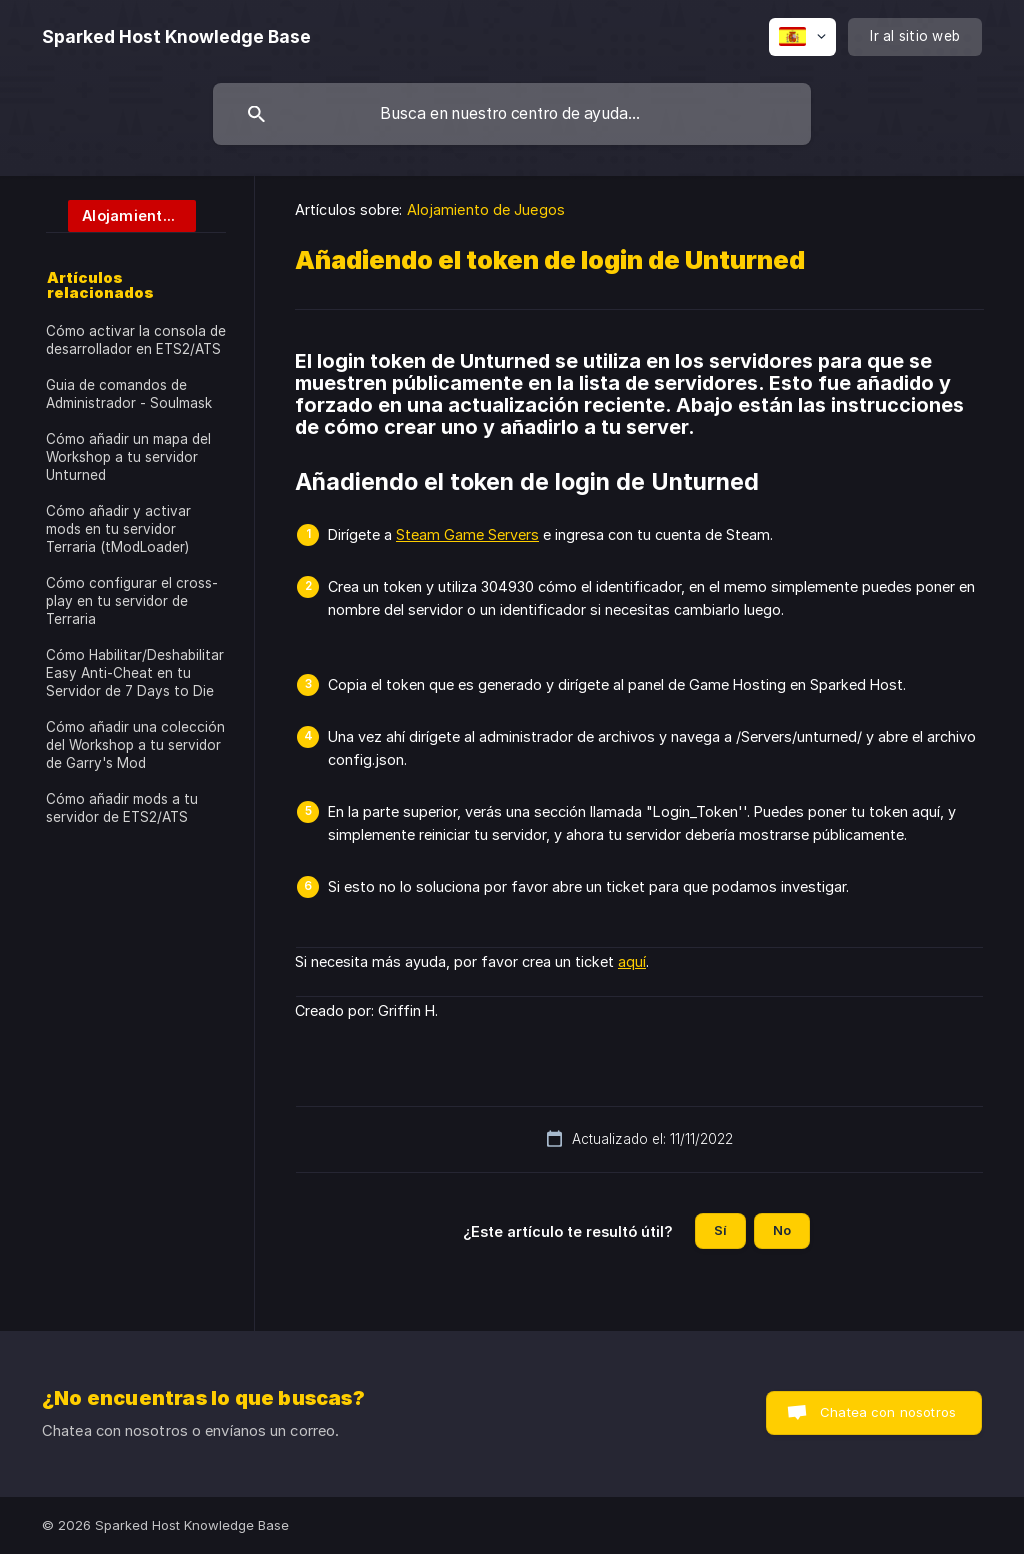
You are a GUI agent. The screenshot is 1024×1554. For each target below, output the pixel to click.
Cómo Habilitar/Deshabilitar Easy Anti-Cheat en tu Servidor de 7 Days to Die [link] (135, 673)
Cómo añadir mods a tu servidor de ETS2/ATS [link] (122, 808)
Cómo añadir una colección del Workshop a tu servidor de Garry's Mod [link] (135, 745)
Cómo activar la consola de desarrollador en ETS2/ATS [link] (136, 340)
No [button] (782, 1230)
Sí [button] (720, 1230)
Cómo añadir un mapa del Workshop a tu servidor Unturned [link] (128, 457)
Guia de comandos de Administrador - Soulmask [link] (129, 394)
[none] (176, 37)
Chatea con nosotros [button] (888, 1412)
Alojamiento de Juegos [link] (486, 209)
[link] (121, 214)
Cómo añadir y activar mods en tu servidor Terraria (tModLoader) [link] (118, 529)
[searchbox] (512, 114)
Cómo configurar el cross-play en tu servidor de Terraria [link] (132, 601)
